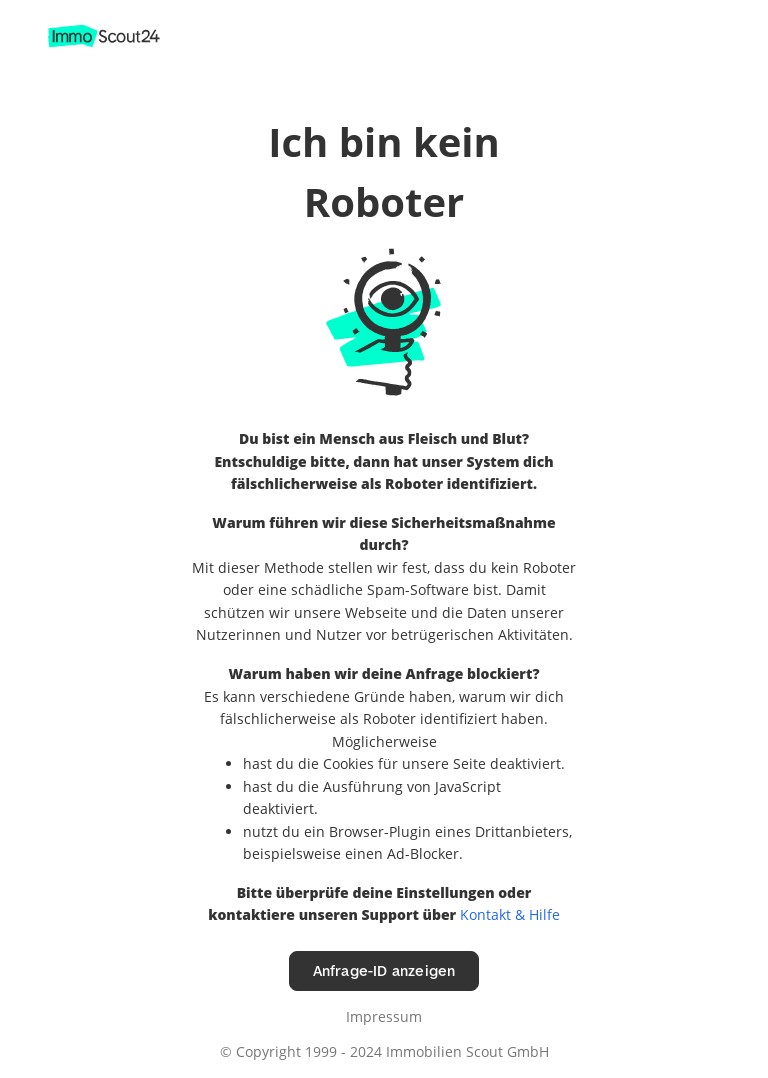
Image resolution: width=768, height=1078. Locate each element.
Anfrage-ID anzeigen (384, 970)
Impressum (384, 1016)
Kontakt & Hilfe (510, 914)
